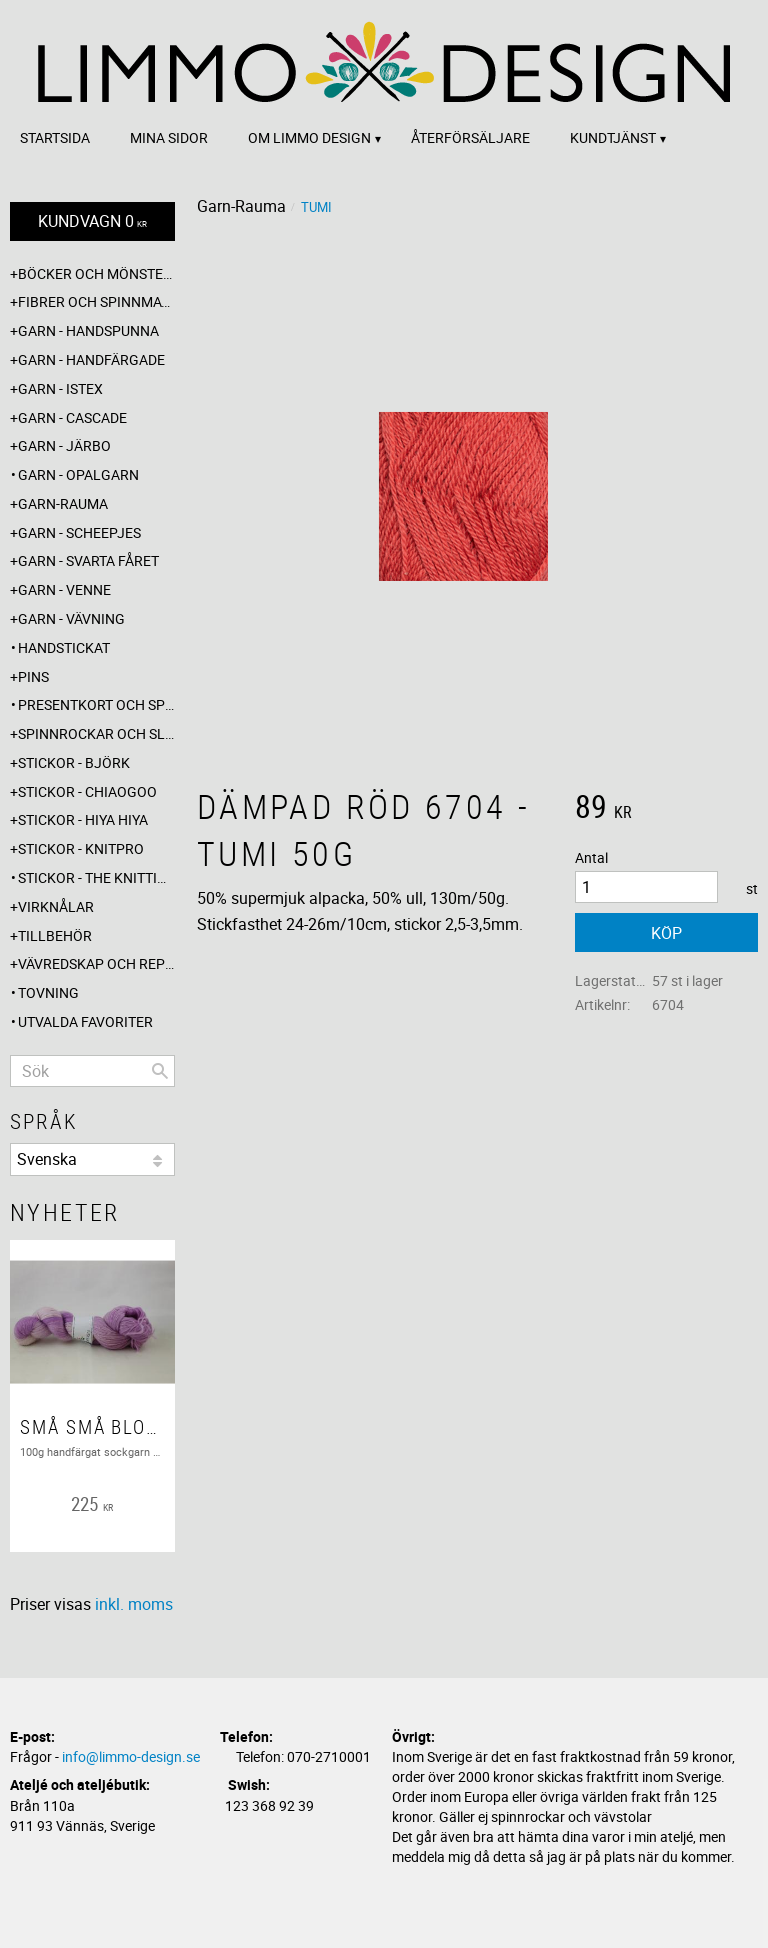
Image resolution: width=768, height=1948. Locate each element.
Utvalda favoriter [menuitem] (85, 1021)
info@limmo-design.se (131, 1756)
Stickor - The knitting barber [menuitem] (96, 877)
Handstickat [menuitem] (64, 647)
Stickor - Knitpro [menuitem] (81, 848)
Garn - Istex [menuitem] (60, 388)
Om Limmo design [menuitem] (309, 137)
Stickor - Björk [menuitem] (74, 762)
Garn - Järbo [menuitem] (64, 445)
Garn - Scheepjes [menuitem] (79, 532)
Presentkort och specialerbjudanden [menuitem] (96, 704)
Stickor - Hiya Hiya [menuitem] (83, 819)
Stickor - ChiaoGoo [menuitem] (87, 791)
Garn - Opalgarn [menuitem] (78, 474)
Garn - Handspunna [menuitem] (88, 330)
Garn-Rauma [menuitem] (63, 503)
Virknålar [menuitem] (56, 906)
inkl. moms (134, 1604)
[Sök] (160, 1071)
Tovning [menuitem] (48, 992)
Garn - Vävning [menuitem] (71, 618)
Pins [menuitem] (33, 676)
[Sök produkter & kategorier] (92, 1071)
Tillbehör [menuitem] (55, 935)
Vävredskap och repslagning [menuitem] (96, 963)
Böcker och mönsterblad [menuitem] (96, 273)
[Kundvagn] (92, 221)
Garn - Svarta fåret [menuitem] (88, 560)
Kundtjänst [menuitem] (613, 137)
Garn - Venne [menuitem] (64, 589)
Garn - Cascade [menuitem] (72, 417)
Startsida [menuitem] (55, 137)
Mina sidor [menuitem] (169, 137)
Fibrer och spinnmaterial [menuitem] (96, 301)
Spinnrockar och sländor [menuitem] (96, 733)
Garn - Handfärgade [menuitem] (91, 359)
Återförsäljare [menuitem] (470, 137)
